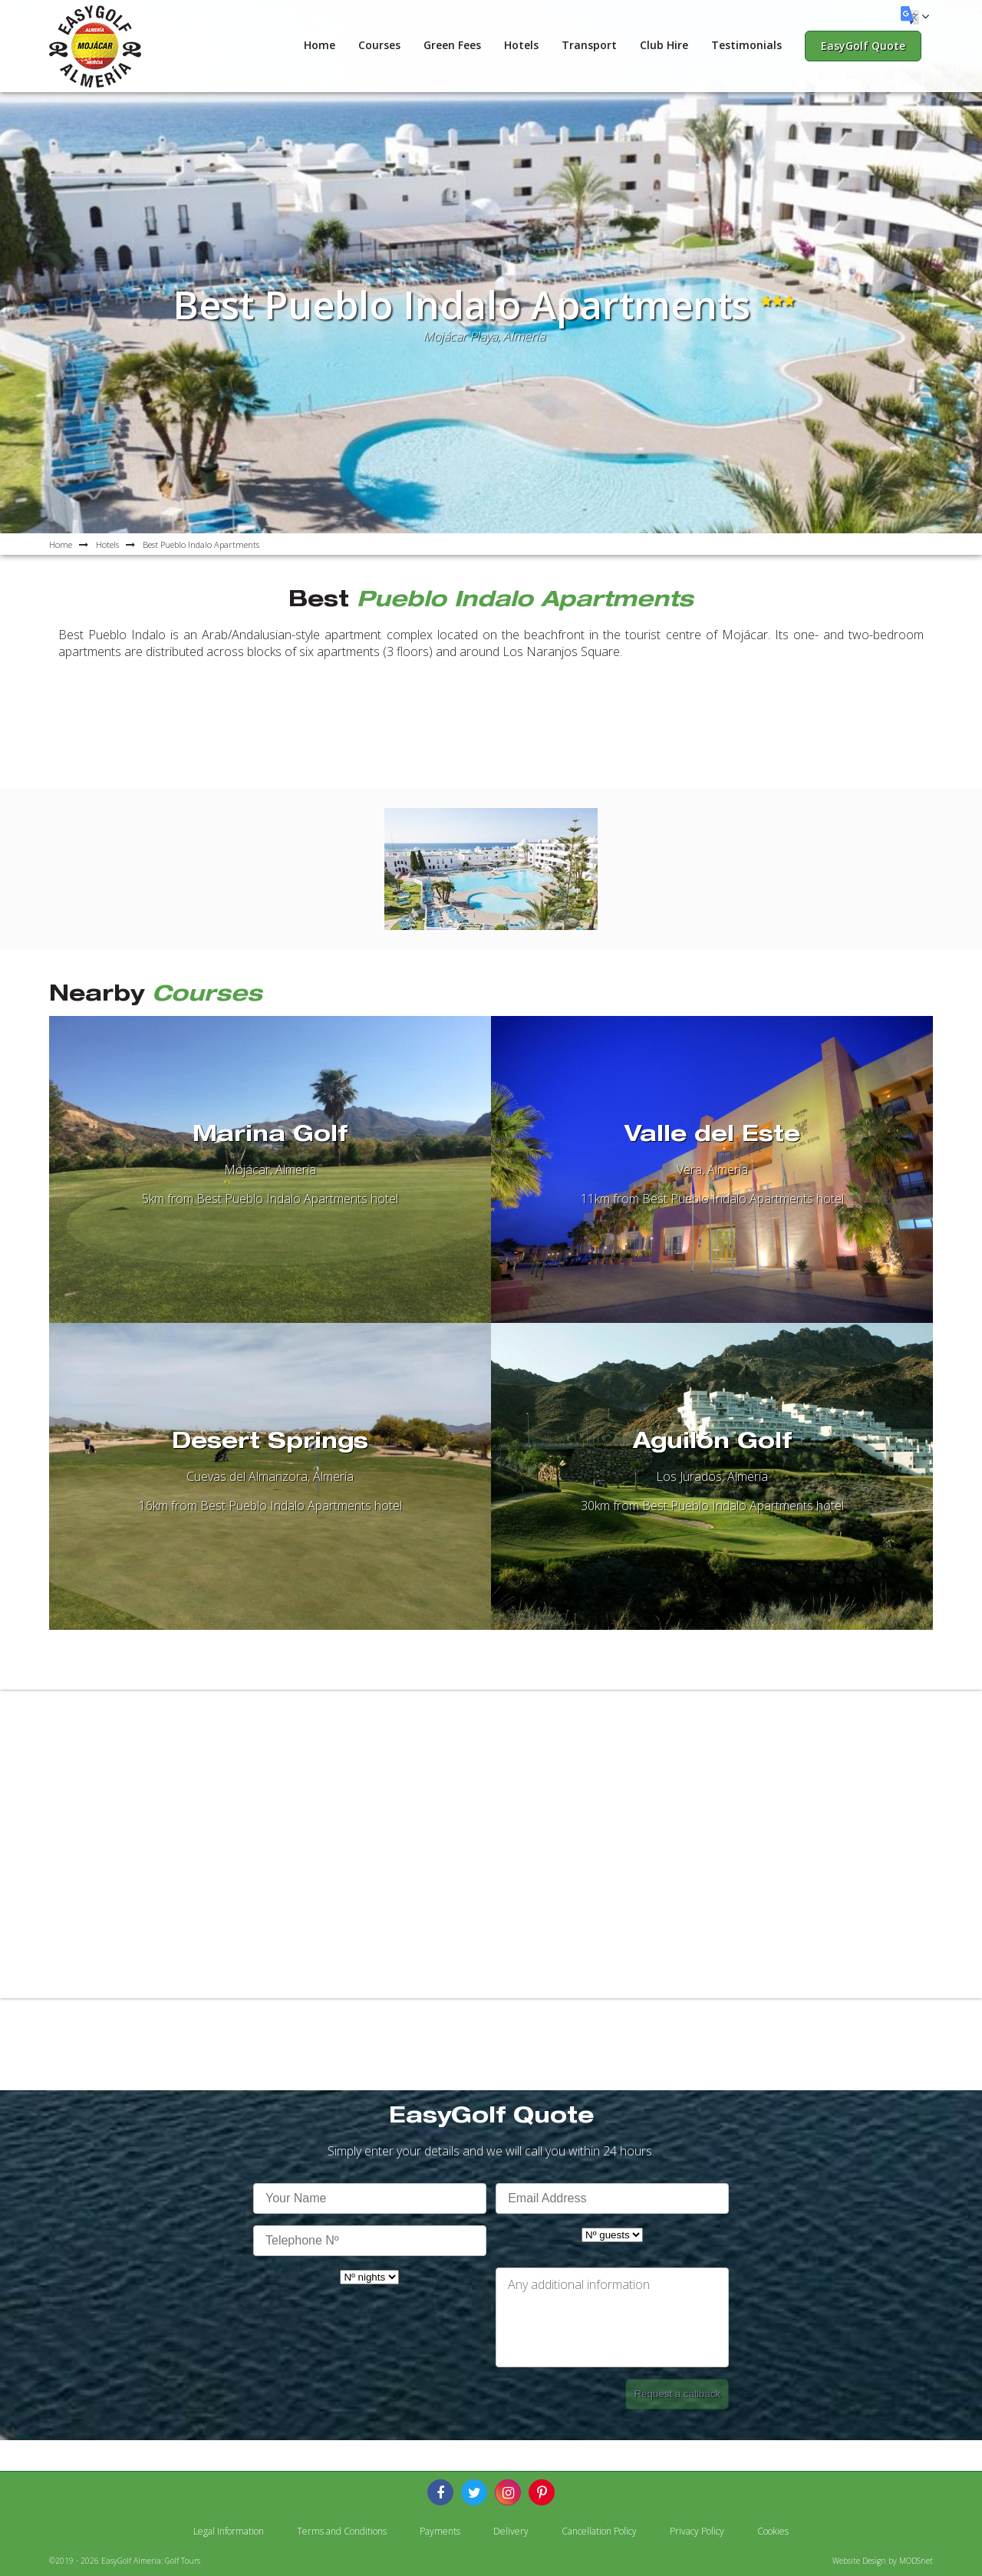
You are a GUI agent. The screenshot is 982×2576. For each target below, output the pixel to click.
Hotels (521, 45)
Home (319, 45)
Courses (379, 45)
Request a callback (677, 2394)
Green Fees (452, 45)
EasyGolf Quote (863, 45)
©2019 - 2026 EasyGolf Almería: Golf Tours (124, 2560)
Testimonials (746, 45)
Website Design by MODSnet (882, 2560)
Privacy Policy (697, 2531)
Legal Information (228, 2531)
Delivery (511, 2531)
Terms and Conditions (342, 2531)
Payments (440, 2531)
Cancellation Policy (599, 2531)
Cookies (773, 2531)
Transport (589, 45)
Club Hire (664, 45)
